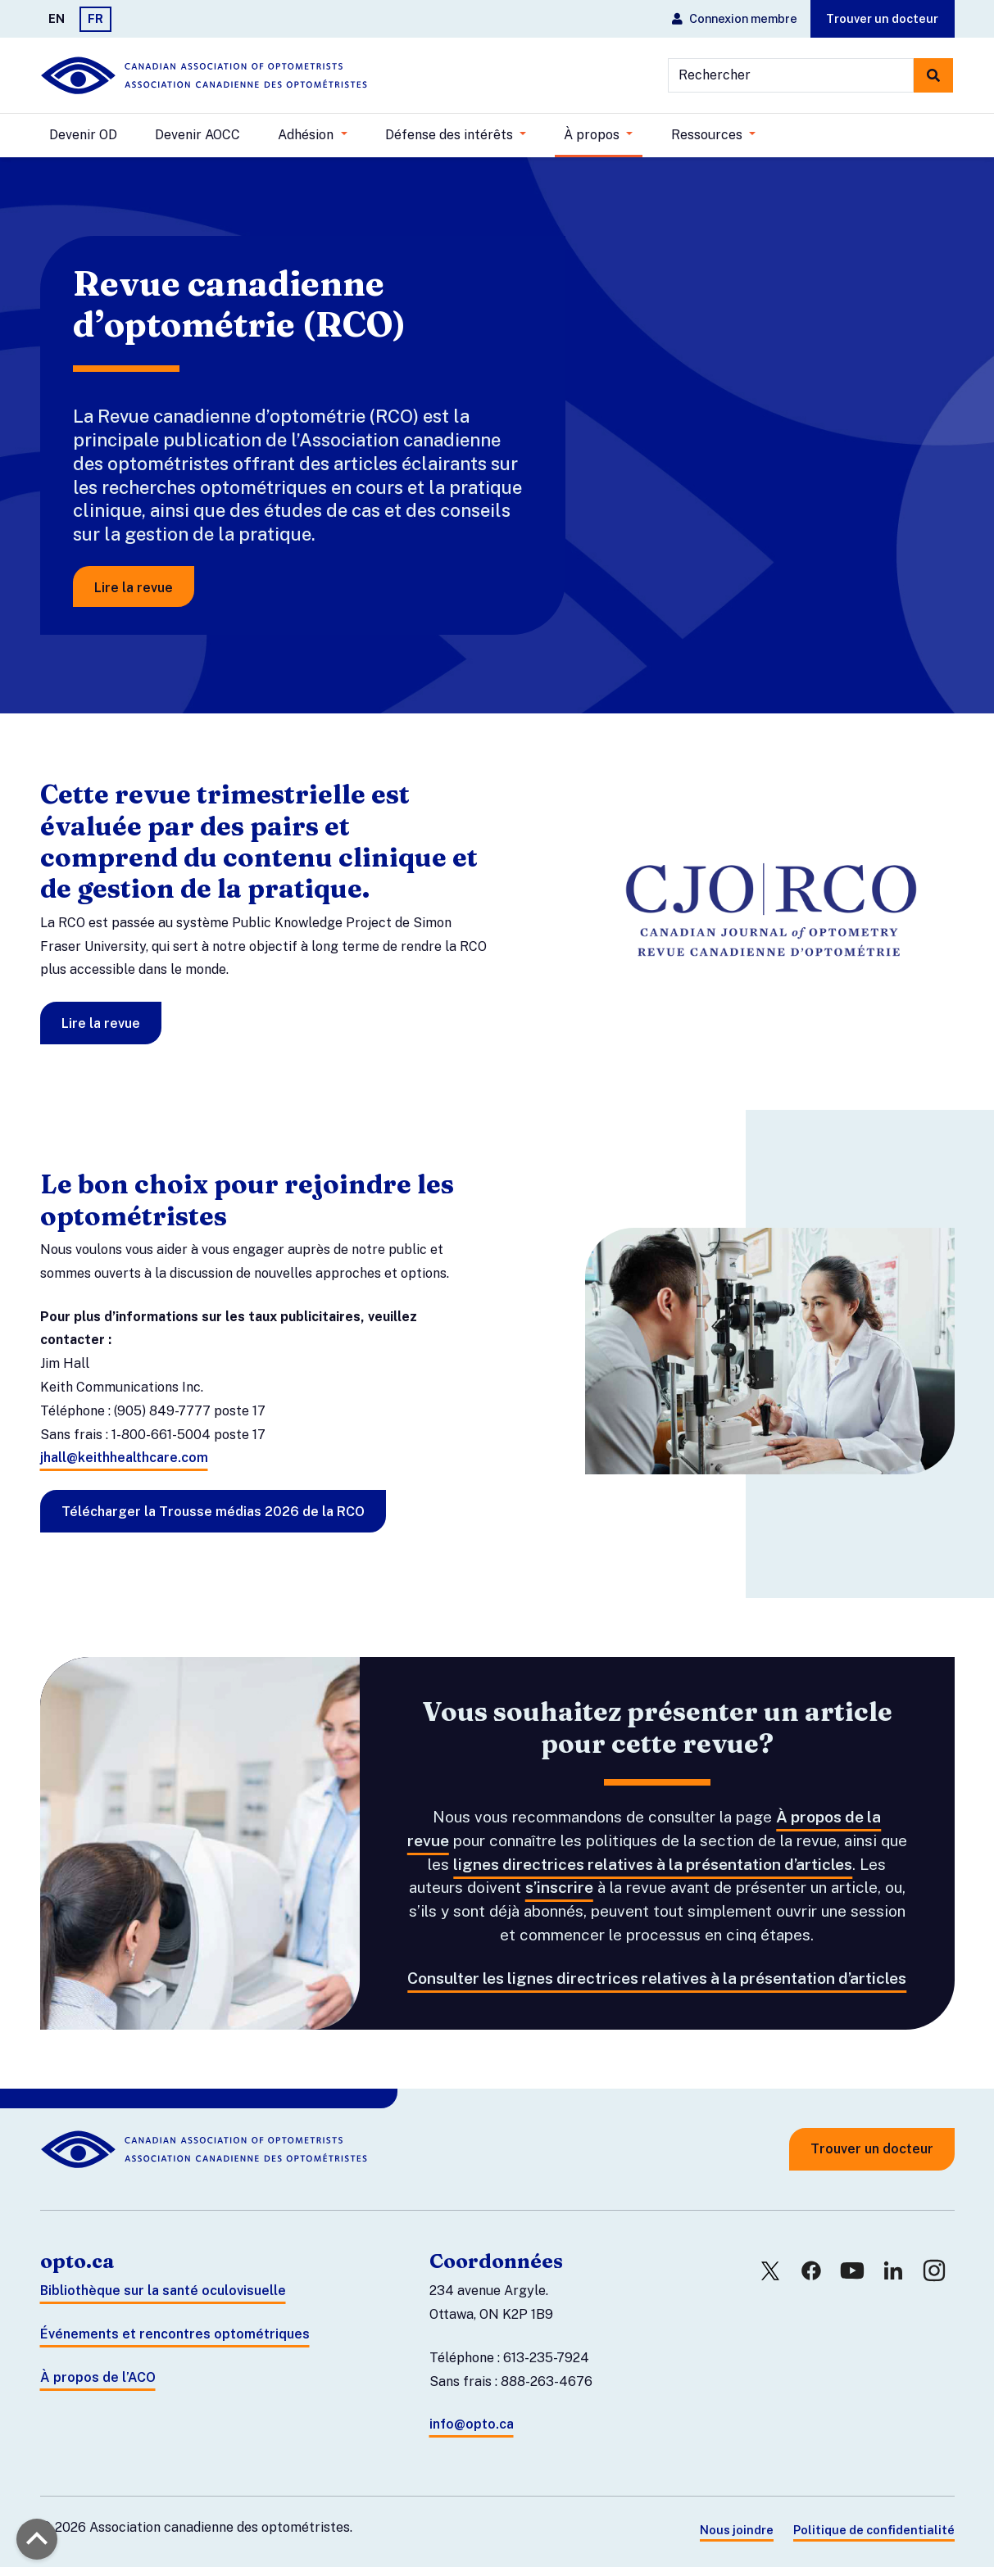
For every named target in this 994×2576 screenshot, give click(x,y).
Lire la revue (140, 592)
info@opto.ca (471, 2434)
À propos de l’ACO (98, 2386)
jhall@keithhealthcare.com (124, 1467)
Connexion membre (734, 18)
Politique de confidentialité (874, 2540)
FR (95, 18)
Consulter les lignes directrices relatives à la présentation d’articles (656, 1987)
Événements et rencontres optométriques (175, 2344)
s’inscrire (559, 1897)
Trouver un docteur (882, 18)
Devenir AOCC (197, 135)
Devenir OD (83, 135)
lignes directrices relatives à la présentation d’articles (652, 1873)
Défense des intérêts (450, 135)
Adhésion (307, 135)
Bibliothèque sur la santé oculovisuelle (163, 2300)
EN (56, 18)
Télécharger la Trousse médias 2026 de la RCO (213, 1520)
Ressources (708, 135)
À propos (593, 135)
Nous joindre (737, 2540)
